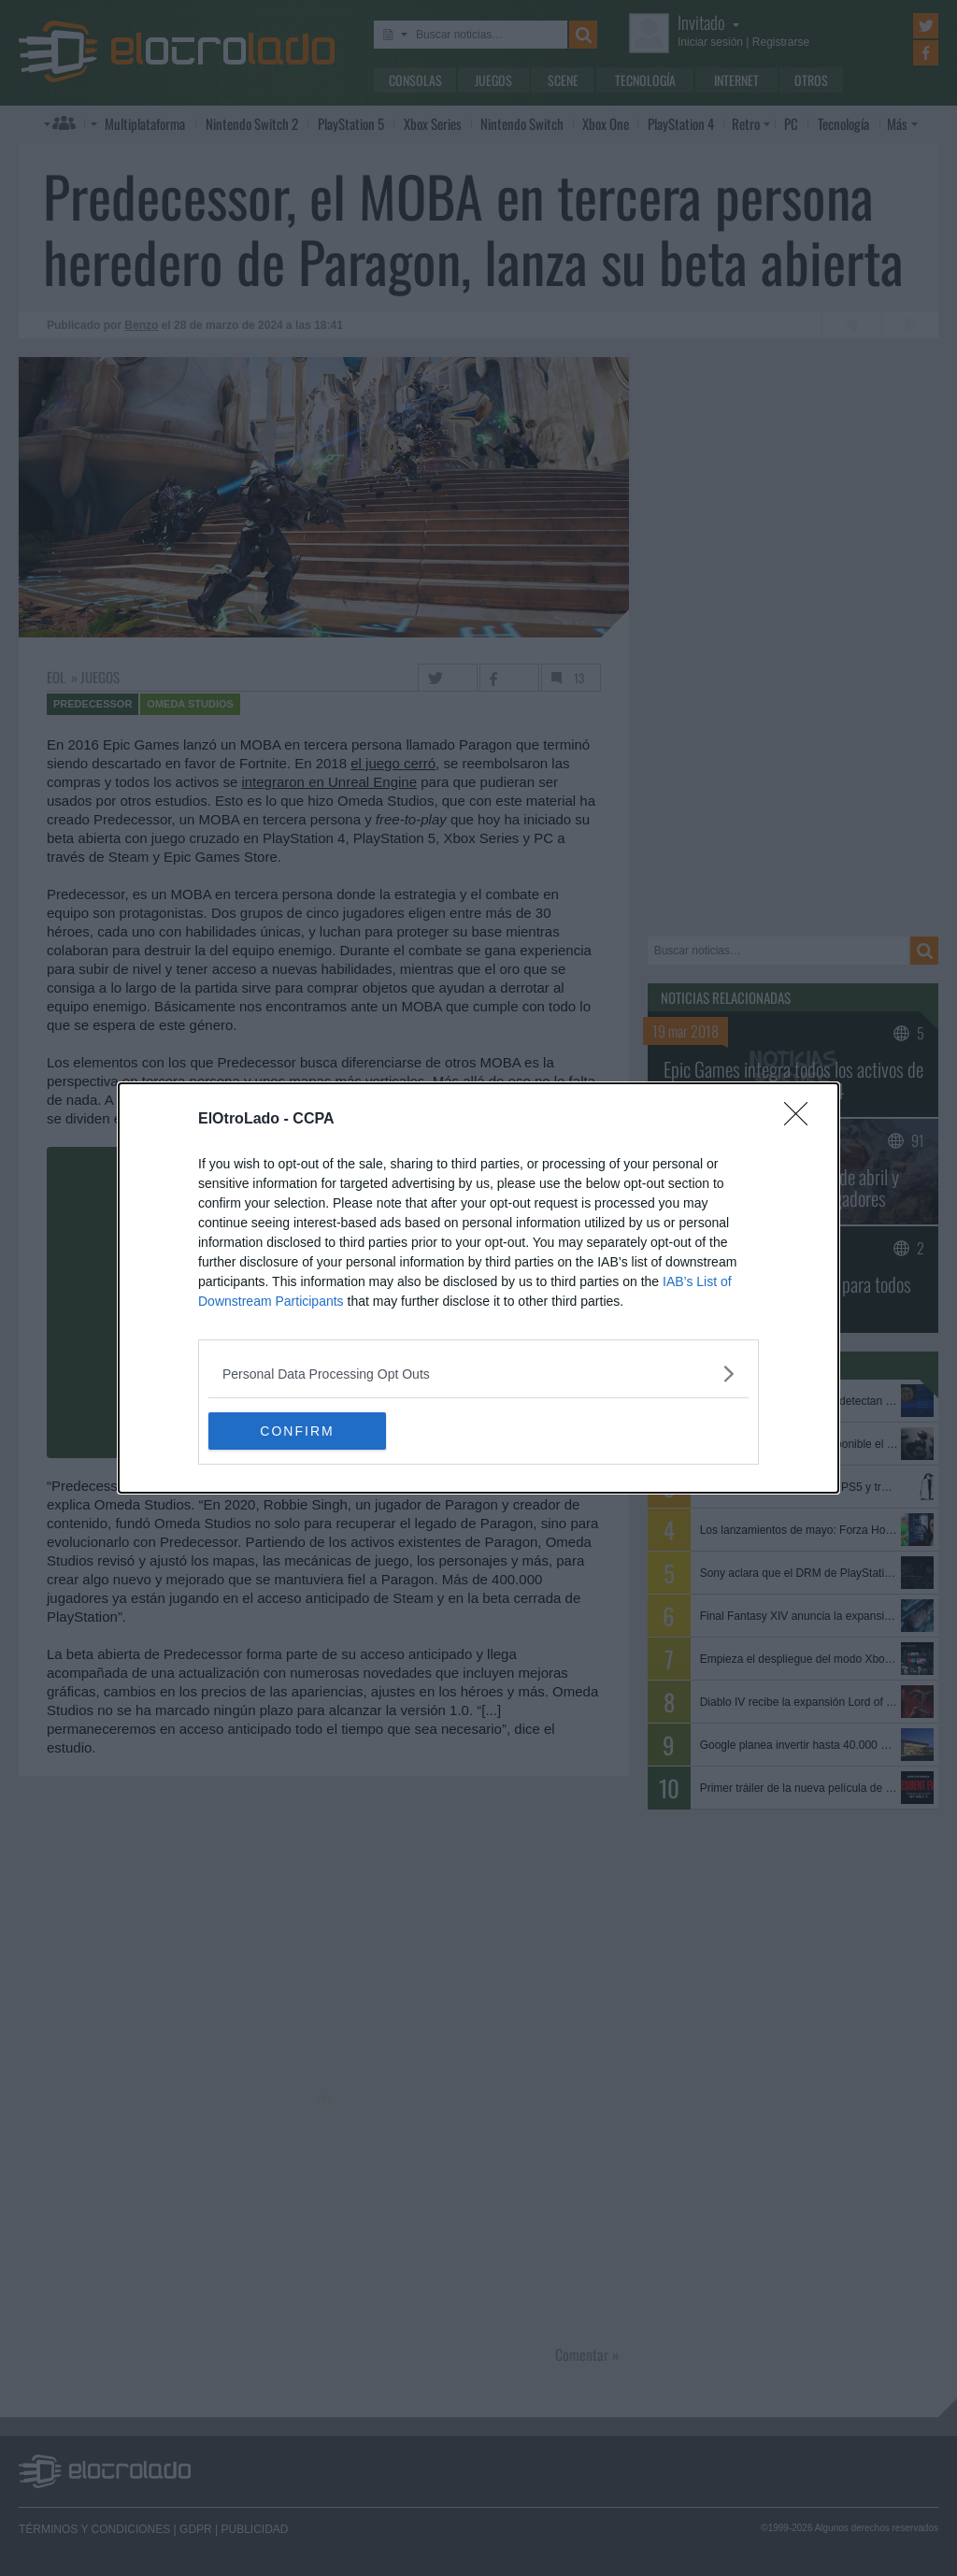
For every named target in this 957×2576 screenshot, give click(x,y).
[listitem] (478, 1373)
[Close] (802, 1120)
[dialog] (478, 1288)
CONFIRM (297, 1430)
